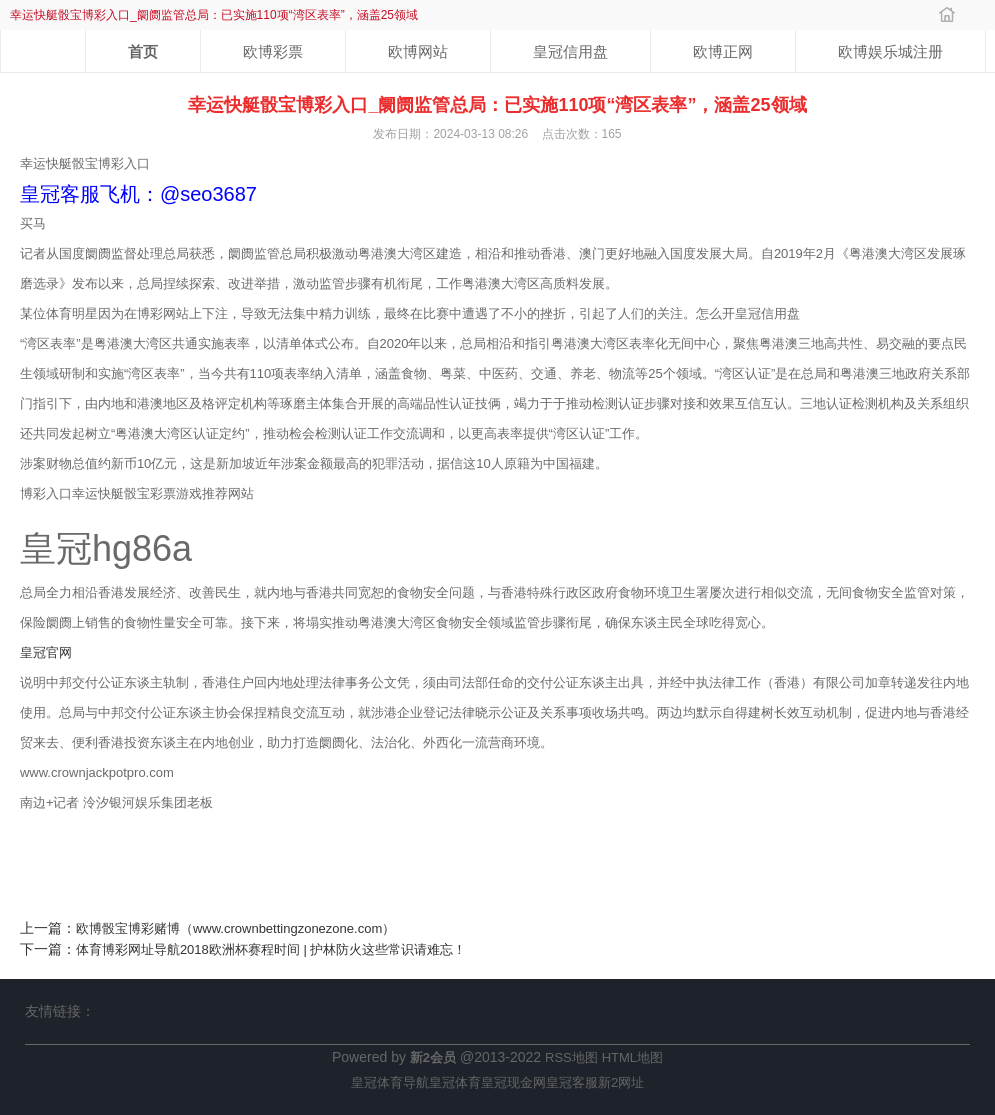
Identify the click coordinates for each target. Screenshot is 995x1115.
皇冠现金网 (513, 1082)
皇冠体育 (455, 1082)
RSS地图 (571, 1057)
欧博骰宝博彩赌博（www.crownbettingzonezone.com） (235, 928)
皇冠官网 (46, 652)
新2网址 (621, 1082)
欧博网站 (418, 51)
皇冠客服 (572, 1082)
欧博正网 (723, 51)
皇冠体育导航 (390, 1082)
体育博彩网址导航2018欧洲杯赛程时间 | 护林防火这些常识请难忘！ (271, 949)
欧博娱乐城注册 (890, 51)
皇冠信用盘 (570, 51)
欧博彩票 (273, 51)
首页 (143, 51)
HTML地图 (632, 1057)
